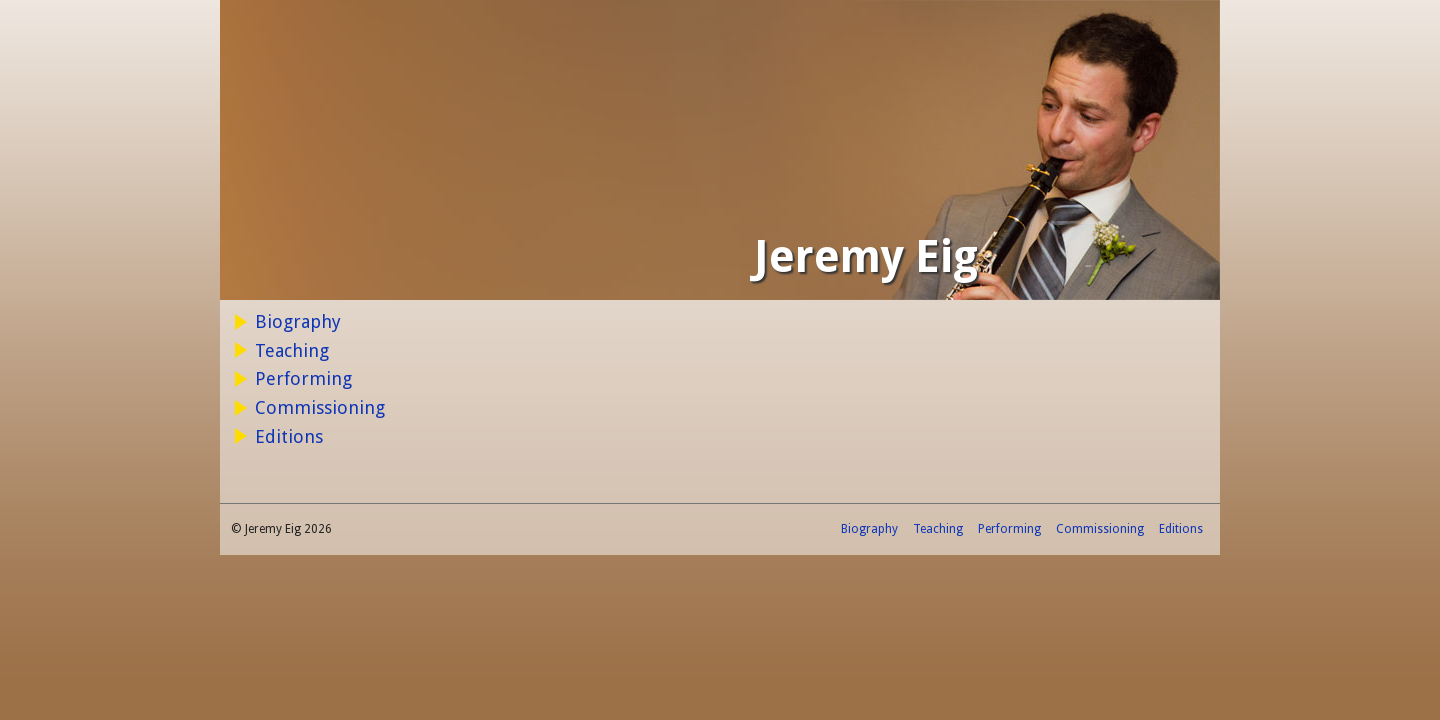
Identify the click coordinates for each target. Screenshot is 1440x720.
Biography (298, 321)
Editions (289, 436)
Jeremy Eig (866, 257)
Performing (303, 378)
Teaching (292, 350)
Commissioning (320, 407)
